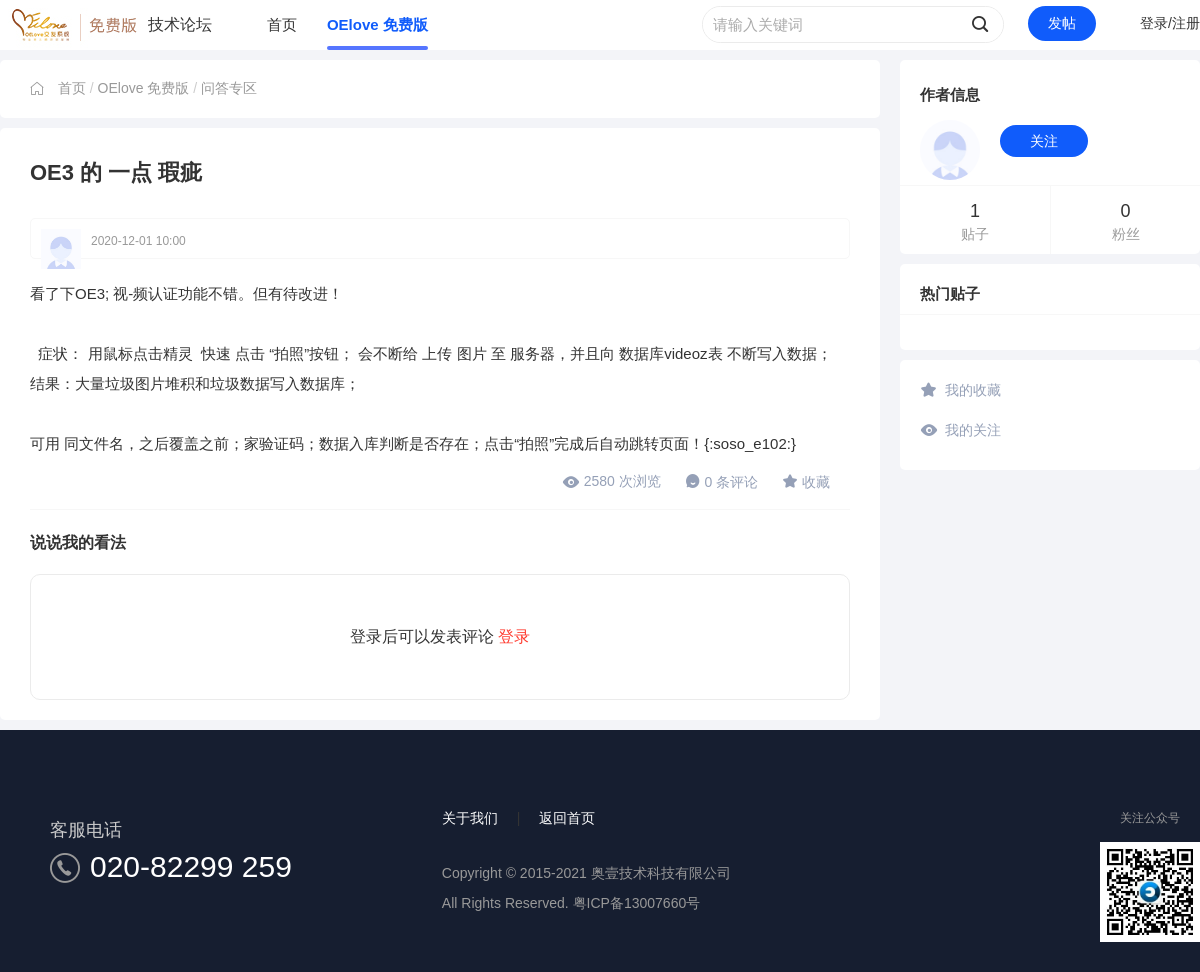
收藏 (806, 481)
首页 (282, 24)
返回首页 (567, 818)
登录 (514, 636)
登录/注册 (1170, 23)
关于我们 (470, 818)
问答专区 (229, 88)
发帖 (1062, 23)
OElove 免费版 (377, 24)
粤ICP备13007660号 (637, 903)
